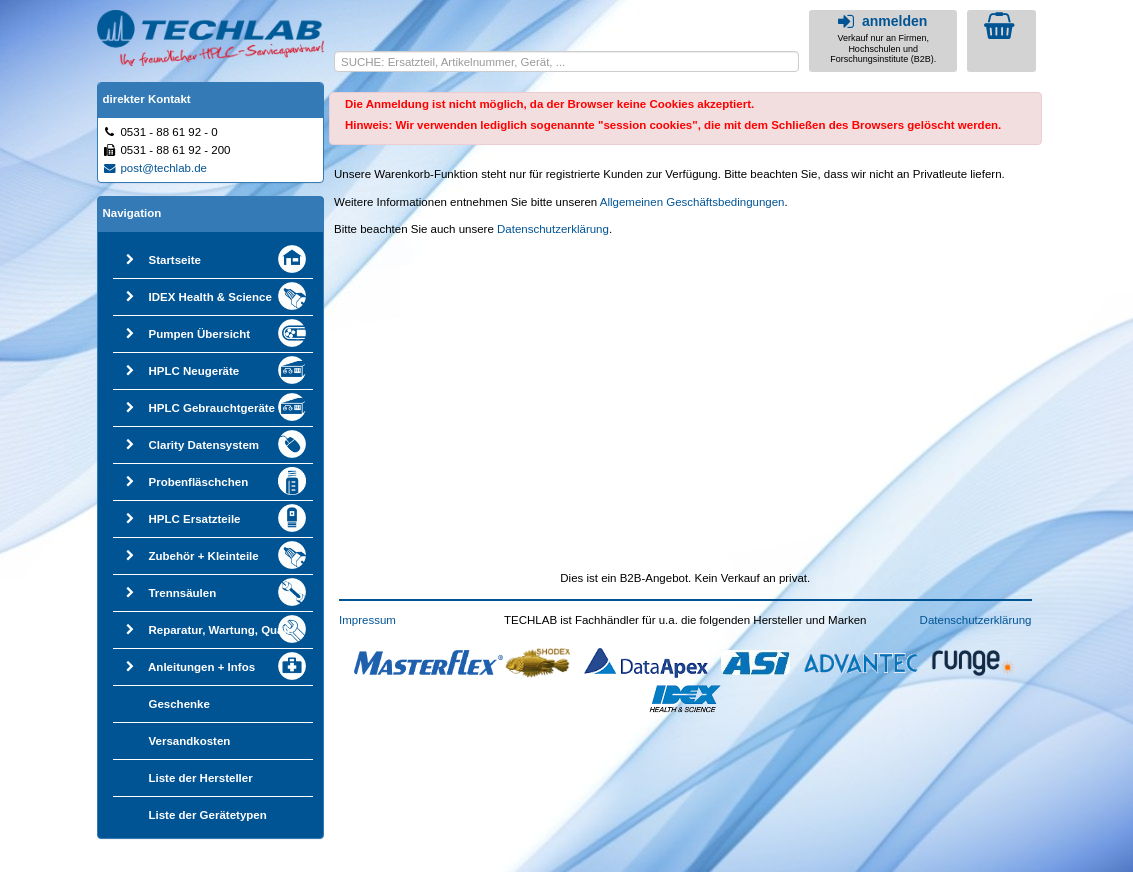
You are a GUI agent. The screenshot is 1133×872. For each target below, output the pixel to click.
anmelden (880, 21)
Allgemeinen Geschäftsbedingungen (692, 202)
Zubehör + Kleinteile (203, 556)
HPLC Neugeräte (193, 371)
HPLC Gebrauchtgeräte (211, 408)
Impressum (367, 620)
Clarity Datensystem (203, 445)
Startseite (174, 260)
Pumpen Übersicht (199, 334)
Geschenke (178, 704)
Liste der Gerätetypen (207, 815)
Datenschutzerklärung (553, 229)
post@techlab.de (155, 168)
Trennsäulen (182, 593)
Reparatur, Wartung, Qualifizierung (242, 630)
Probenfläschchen (198, 482)
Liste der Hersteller (200, 778)
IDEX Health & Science (209, 297)
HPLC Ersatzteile (194, 519)
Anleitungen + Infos (201, 667)
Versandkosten (189, 741)
